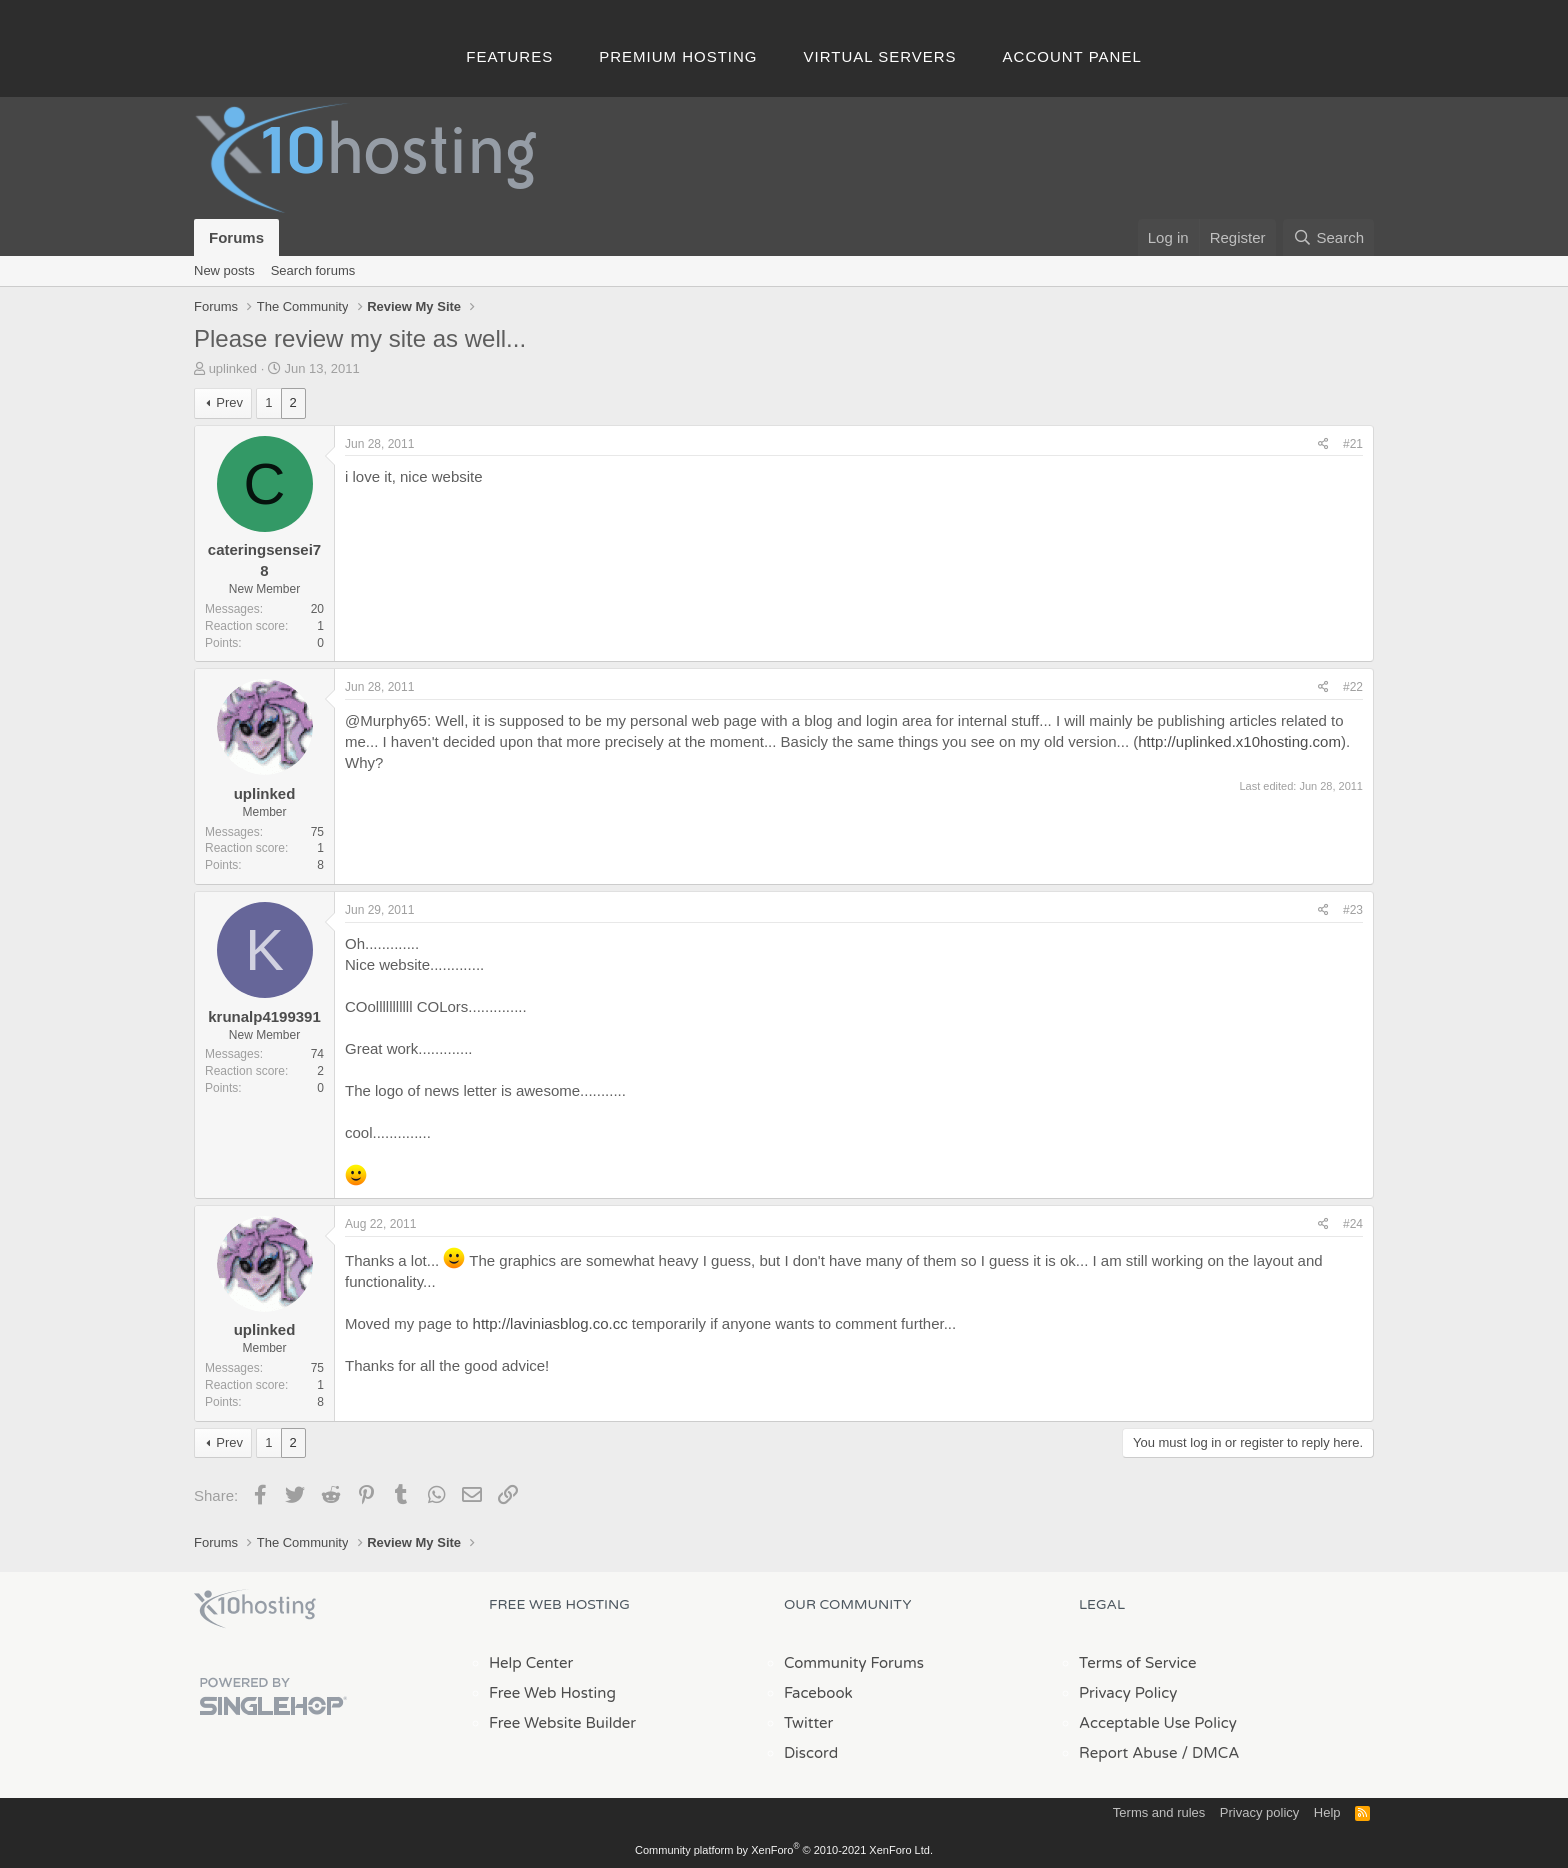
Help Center (531, 1663)
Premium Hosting (678, 56)
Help (1327, 1812)
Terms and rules (1159, 1812)
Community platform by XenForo (784, 1850)
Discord (811, 1753)
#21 (1353, 444)
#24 (1353, 1224)
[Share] (1323, 444)
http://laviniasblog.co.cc (550, 1323)
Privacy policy (1259, 1812)
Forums (236, 237)
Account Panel (1072, 56)
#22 (1353, 687)
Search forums (313, 270)
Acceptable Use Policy (1158, 1723)
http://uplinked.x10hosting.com (1239, 741)
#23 (1353, 910)
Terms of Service (1138, 1663)
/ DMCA (1210, 1753)
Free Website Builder (562, 1723)
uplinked (233, 368)
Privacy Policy (1128, 1693)
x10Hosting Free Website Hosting (255, 1609)
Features (509, 56)
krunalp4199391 (264, 1016)
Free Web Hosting (552, 1693)
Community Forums (854, 1663)
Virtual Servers (880, 56)
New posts (224, 270)
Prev (229, 402)
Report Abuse (1128, 1753)
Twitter (808, 1723)
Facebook (818, 1693)
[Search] (1328, 237)
